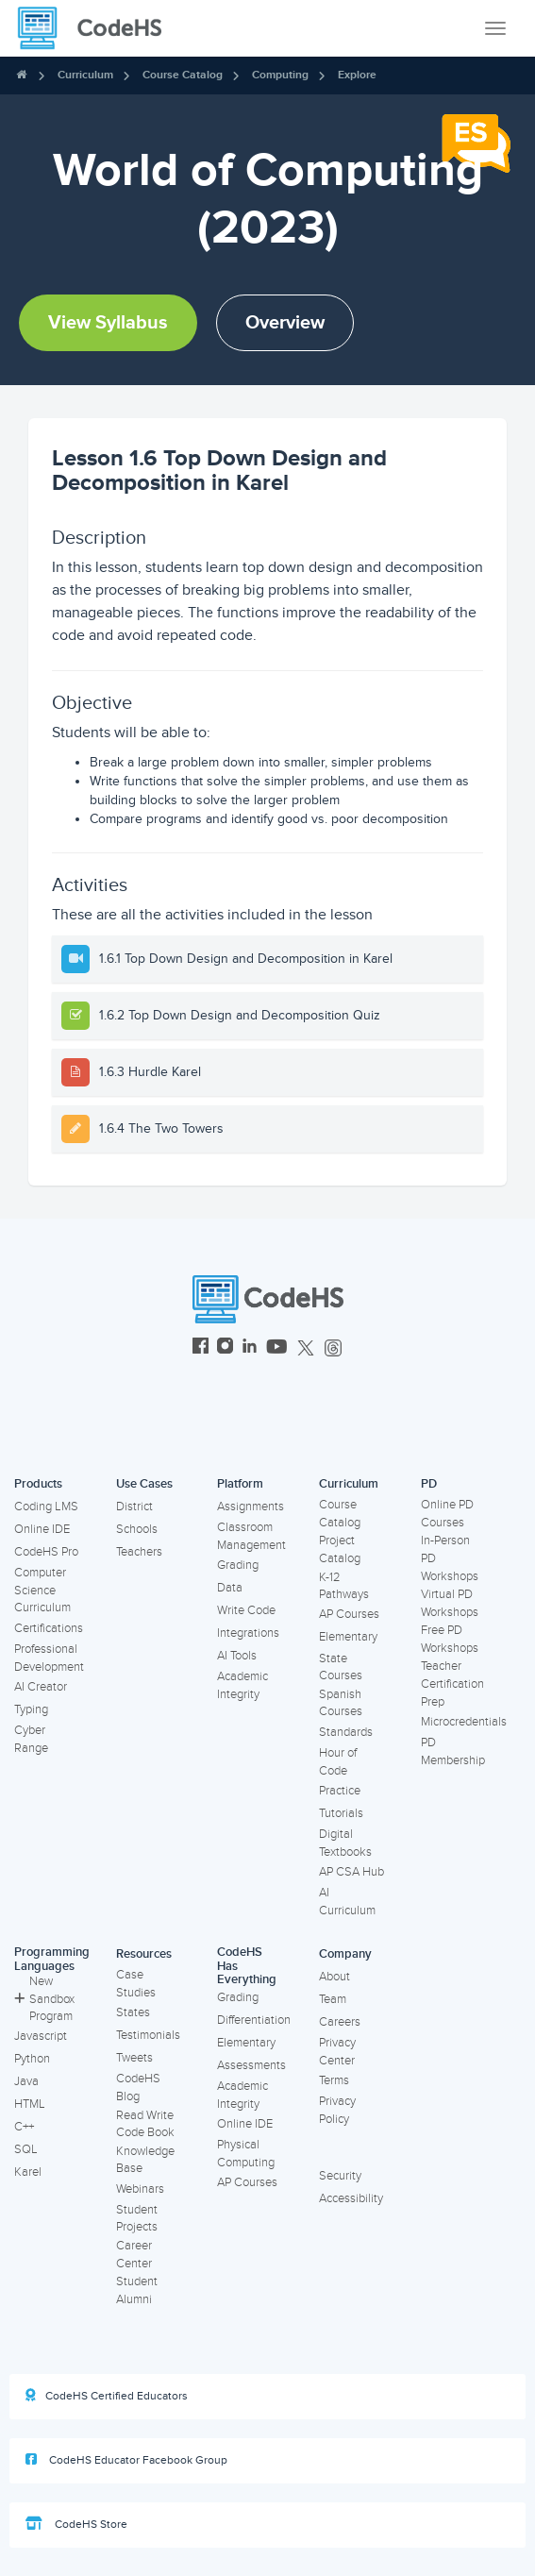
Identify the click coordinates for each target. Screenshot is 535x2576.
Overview (285, 322)
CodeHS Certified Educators (106, 2395)
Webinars (140, 2189)
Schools (137, 1529)
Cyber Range (31, 1739)
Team (332, 1999)
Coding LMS (46, 1506)
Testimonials (148, 2035)
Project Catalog (339, 1549)
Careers (339, 2021)
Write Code (246, 1610)
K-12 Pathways (344, 1586)
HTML (29, 2104)
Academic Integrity (242, 1685)
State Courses (340, 1667)
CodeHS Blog (138, 2087)
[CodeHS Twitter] (305, 1348)
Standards (346, 1732)
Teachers (139, 1551)
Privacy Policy (337, 2110)
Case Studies (136, 1983)
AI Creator (40, 1686)
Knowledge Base (145, 2160)
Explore (357, 75)
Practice (339, 1790)
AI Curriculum (347, 1901)
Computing (280, 75)
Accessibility (351, 2198)
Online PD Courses (447, 1513)
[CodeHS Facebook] (200, 1348)
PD (429, 1483)
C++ (24, 2126)
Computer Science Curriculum (42, 1590)
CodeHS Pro (46, 1551)
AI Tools (237, 1655)
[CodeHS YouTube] (277, 1348)
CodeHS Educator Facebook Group (126, 2459)
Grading (238, 1565)
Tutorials (341, 1813)
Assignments (250, 1506)
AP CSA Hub (351, 1871)
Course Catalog (182, 75)
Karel (28, 2172)
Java (26, 2081)
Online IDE (42, 1529)
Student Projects (137, 2218)
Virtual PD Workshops (449, 1603)
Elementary (348, 1636)
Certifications (48, 1628)
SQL (26, 2149)
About (334, 1976)
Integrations (248, 1633)
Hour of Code (338, 1761)
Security (340, 2175)
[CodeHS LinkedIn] (250, 1348)
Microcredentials (464, 1721)
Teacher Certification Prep (452, 1683)
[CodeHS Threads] (333, 1348)
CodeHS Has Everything (246, 1965)
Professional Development (49, 1658)
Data (229, 1587)
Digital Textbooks (345, 1843)
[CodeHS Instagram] (225, 1348)
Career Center (134, 2254)
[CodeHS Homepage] (97, 28)
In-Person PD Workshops (449, 1558)
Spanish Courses (340, 1703)
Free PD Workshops (449, 1639)
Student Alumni (137, 2290)
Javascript (40, 2036)
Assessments (251, 2065)
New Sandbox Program (44, 1999)
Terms (334, 2080)
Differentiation (254, 2020)
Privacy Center (337, 2051)
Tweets (134, 2057)
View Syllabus (108, 322)
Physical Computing (246, 2153)
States (133, 2012)
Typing (31, 1709)
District (134, 1506)
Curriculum (85, 75)
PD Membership (453, 1751)
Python (32, 2058)
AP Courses (349, 1614)
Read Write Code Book (145, 2124)
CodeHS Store (76, 2524)
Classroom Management (251, 1536)
